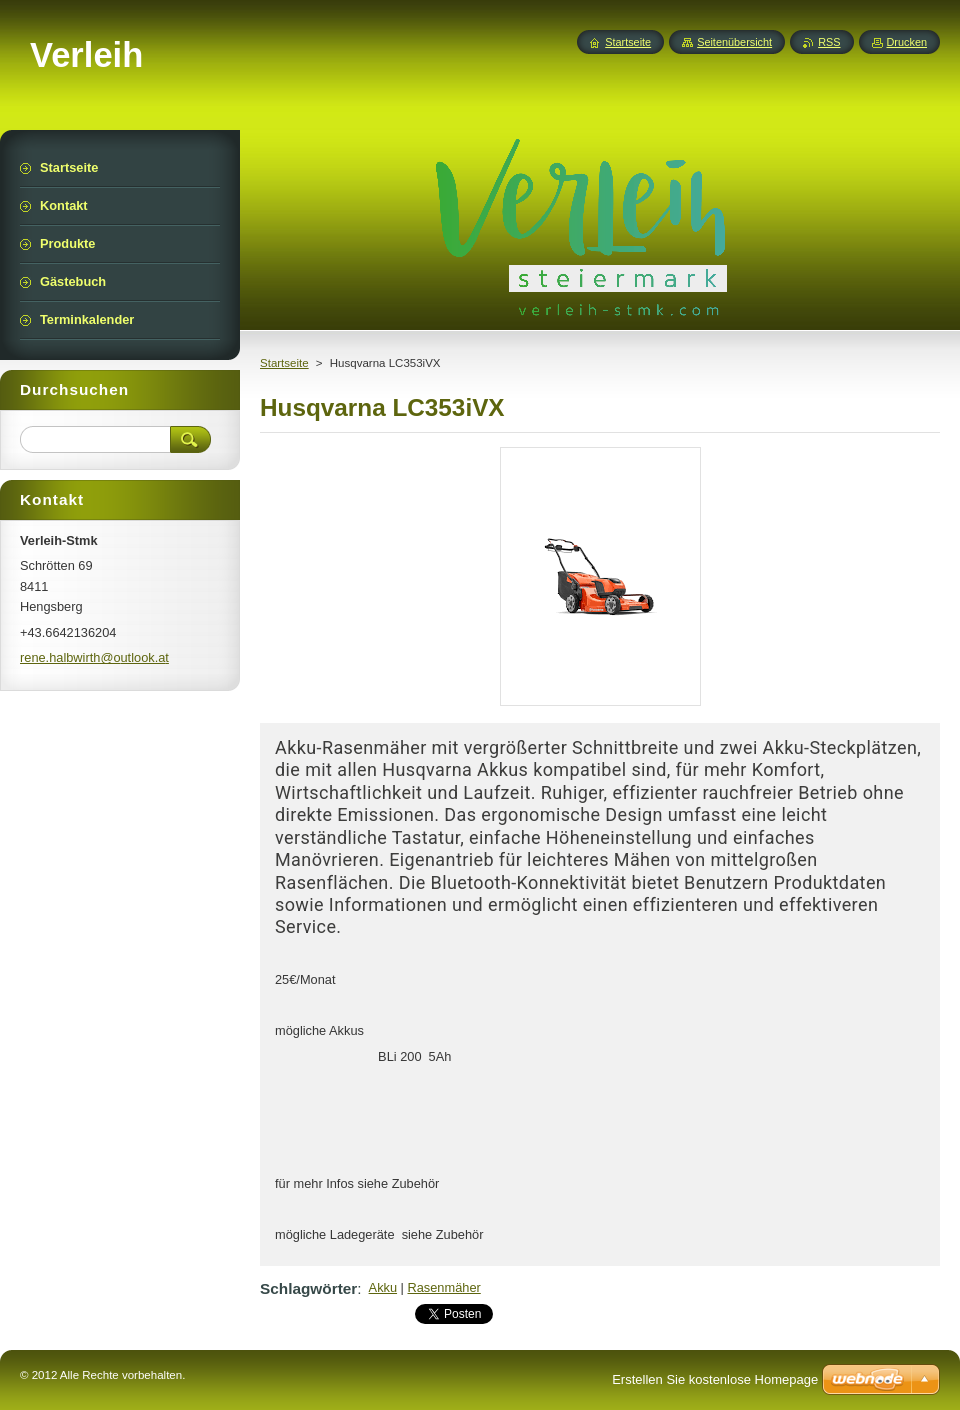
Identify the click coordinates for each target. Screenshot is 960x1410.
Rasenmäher (444, 1287)
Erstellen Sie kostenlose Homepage (715, 1379)
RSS (829, 42)
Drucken (907, 42)
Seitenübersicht (734, 42)
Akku (383, 1287)
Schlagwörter (308, 1288)
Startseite (284, 363)
